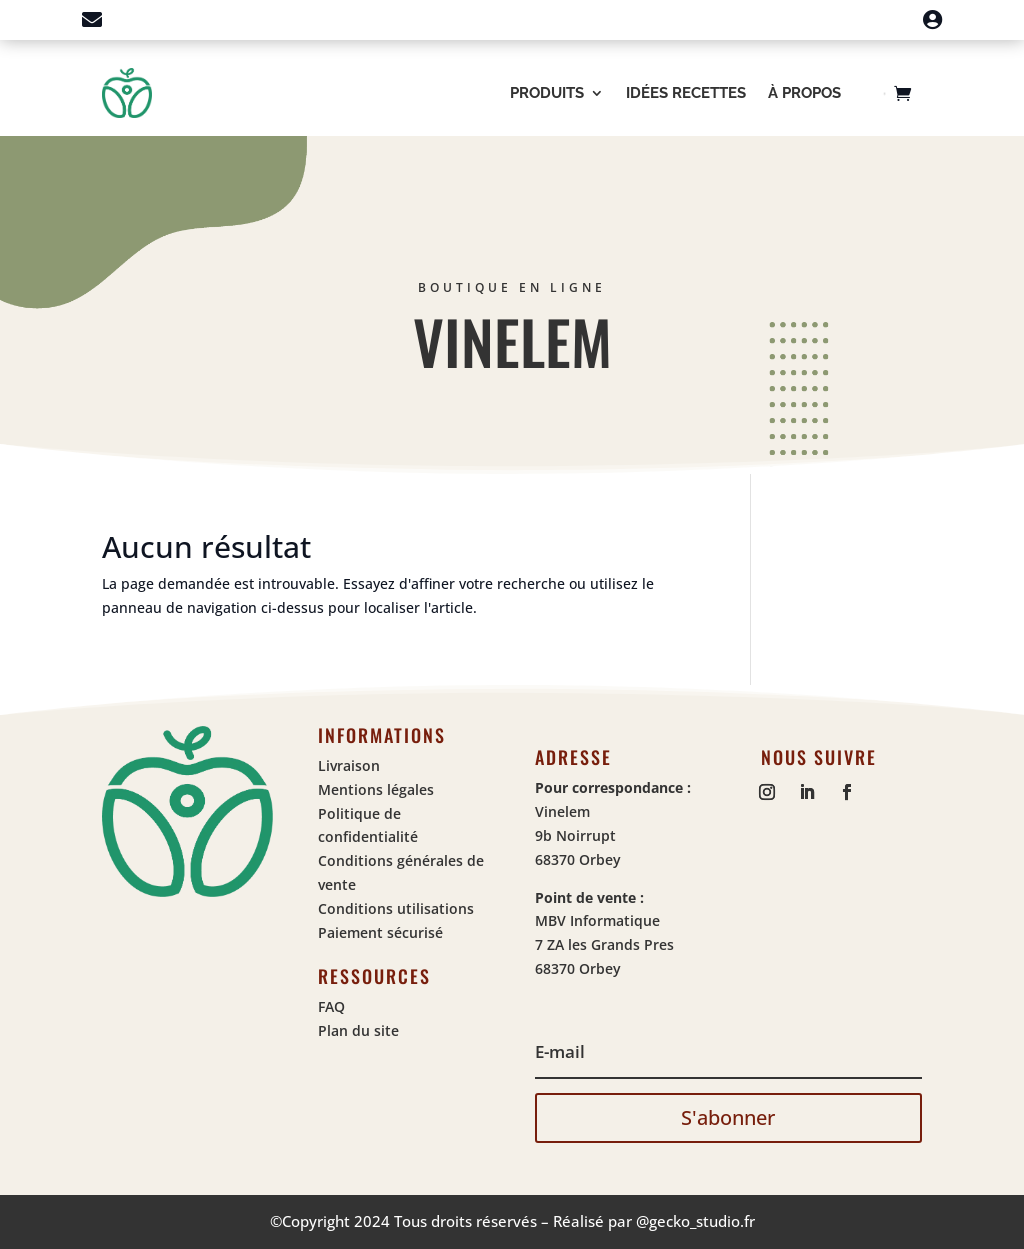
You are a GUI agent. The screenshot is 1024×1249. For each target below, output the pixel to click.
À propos (804, 93)
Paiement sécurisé (380, 932)
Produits (547, 93)
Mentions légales (376, 789)
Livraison (349, 765)
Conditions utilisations (396, 908)
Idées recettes (686, 93)
